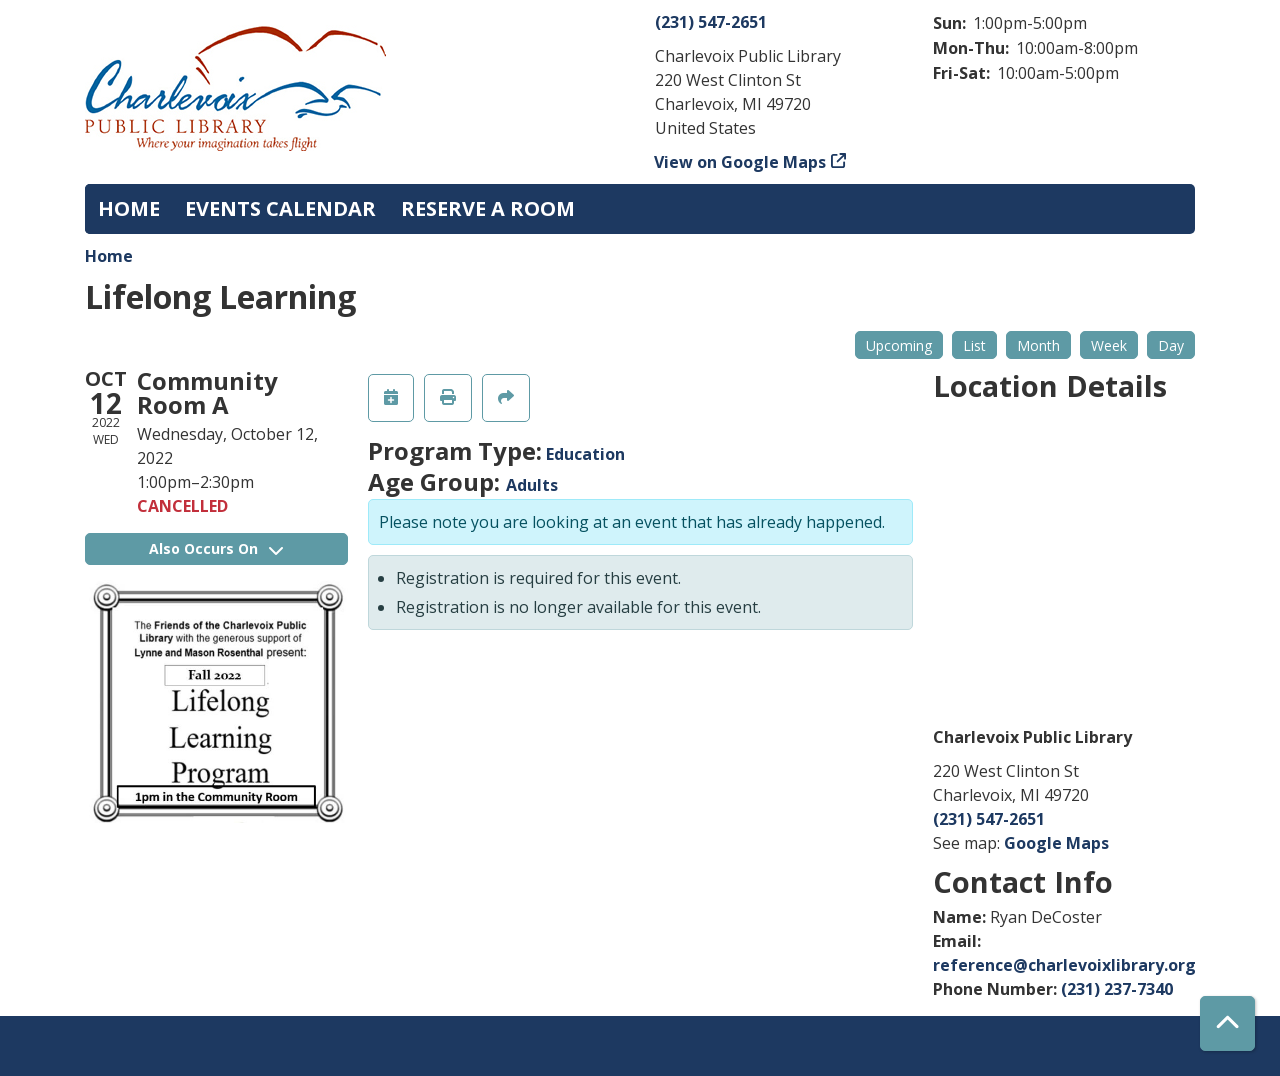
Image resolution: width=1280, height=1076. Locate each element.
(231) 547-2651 (711, 22)
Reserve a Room (488, 208)
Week (1109, 345)
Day (1171, 345)
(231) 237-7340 (1117, 989)
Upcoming (899, 345)
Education (585, 454)
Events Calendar (280, 208)
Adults (532, 485)
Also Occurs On (216, 548)
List (974, 345)
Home (129, 208)
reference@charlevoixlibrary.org (1064, 965)
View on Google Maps (740, 162)
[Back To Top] (1227, 1023)
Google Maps (1056, 843)
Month (1038, 345)
